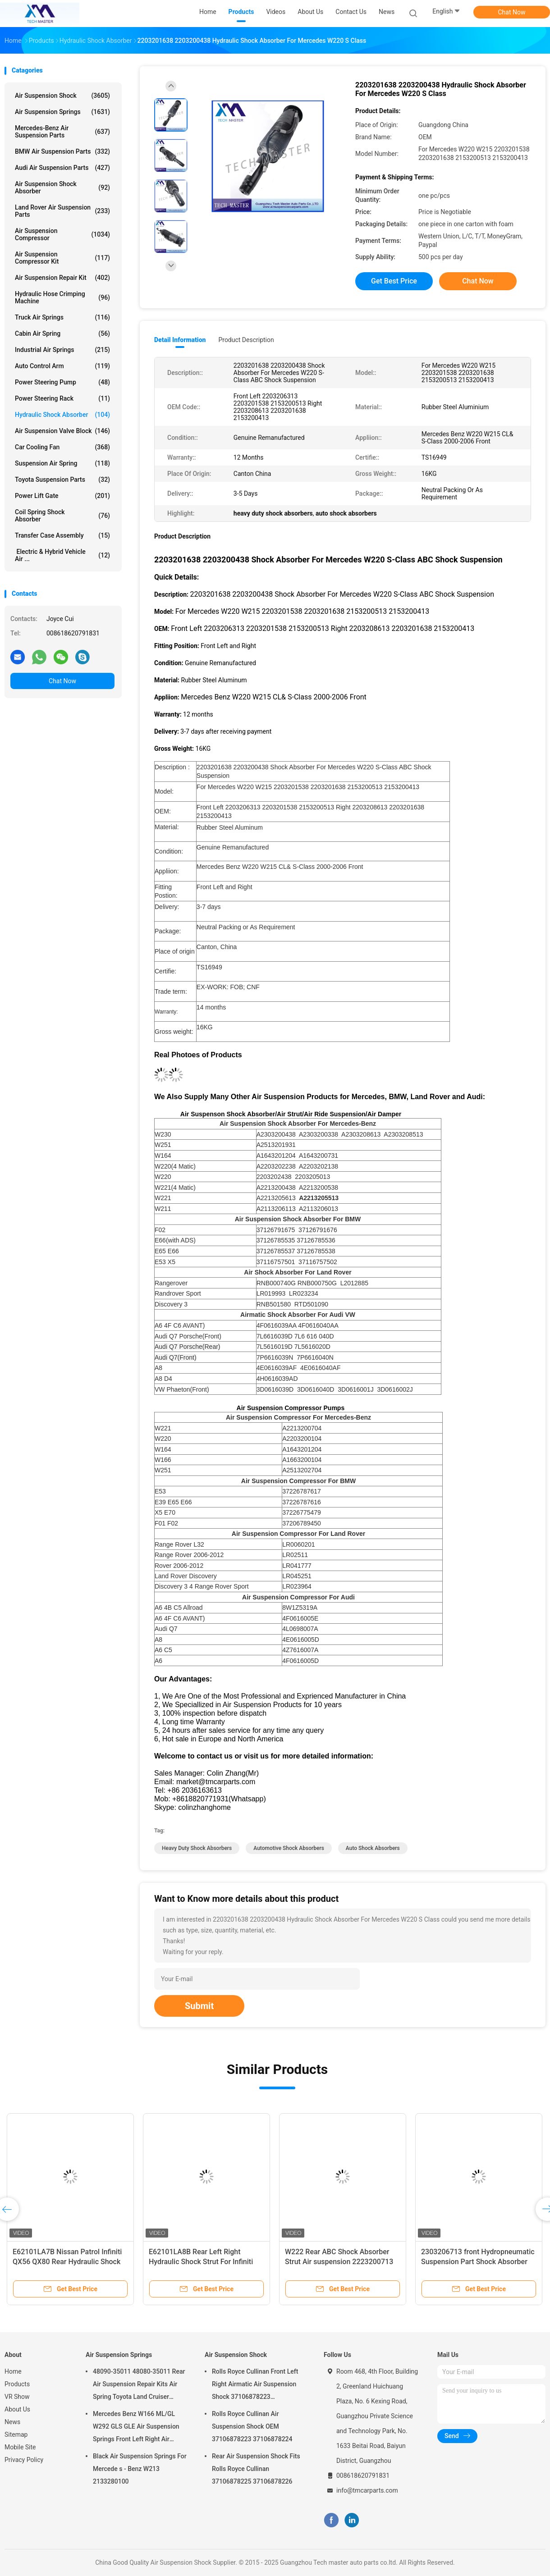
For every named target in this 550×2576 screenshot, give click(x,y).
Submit (199, 2006)
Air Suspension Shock (62, 95)
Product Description (246, 339)
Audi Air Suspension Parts (62, 167)
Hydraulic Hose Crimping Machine (62, 297)
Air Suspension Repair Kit (62, 277)
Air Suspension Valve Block (62, 430)
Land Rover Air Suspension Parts (62, 211)
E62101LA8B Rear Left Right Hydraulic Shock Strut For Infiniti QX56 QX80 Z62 (201, 2261)
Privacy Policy (24, 2459)
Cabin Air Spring (62, 333)
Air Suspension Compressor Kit (62, 258)
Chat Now (512, 12)
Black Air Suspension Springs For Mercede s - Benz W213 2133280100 (140, 2469)
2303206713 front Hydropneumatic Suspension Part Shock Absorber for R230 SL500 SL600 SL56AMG (478, 2261)
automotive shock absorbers (288, 1848)
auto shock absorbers (373, 1848)
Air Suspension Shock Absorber (62, 187)
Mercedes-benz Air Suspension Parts (62, 131)
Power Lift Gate (62, 495)
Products (17, 2384)
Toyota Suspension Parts (62, 479)
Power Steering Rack (62, 398)
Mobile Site (20, 2447)
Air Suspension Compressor (62, 234)
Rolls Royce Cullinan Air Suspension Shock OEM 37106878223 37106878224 (252, 2426)
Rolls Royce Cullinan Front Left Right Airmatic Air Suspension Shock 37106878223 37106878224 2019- (255, 2385)
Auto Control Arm (62, 365)
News (12, 2421)
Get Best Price (394, 281)
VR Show (17, 2396)
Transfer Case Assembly (62, 535)
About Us (17, 2409)
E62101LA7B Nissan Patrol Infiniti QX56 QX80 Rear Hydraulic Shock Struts (67, 2261)
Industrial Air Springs (62, 349)
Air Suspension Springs (62, 111)
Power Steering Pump (62, 382)
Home (13, 2371)
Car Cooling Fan (62, 447)
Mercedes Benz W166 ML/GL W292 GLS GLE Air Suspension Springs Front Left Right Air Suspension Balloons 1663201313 (136, 2427)
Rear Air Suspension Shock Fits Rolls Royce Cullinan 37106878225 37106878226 (256, 2469)
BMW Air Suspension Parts (62, 151)
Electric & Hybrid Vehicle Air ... (62, 555)
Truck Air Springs (62, 317)
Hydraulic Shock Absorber (62, 414)
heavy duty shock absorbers (197, 1848)
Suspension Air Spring (62, 463)
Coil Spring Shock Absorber (62, 515)
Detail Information (180, 339)
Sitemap (16, 2434)
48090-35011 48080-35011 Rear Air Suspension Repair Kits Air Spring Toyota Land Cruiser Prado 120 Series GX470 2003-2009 (139, 2385)
